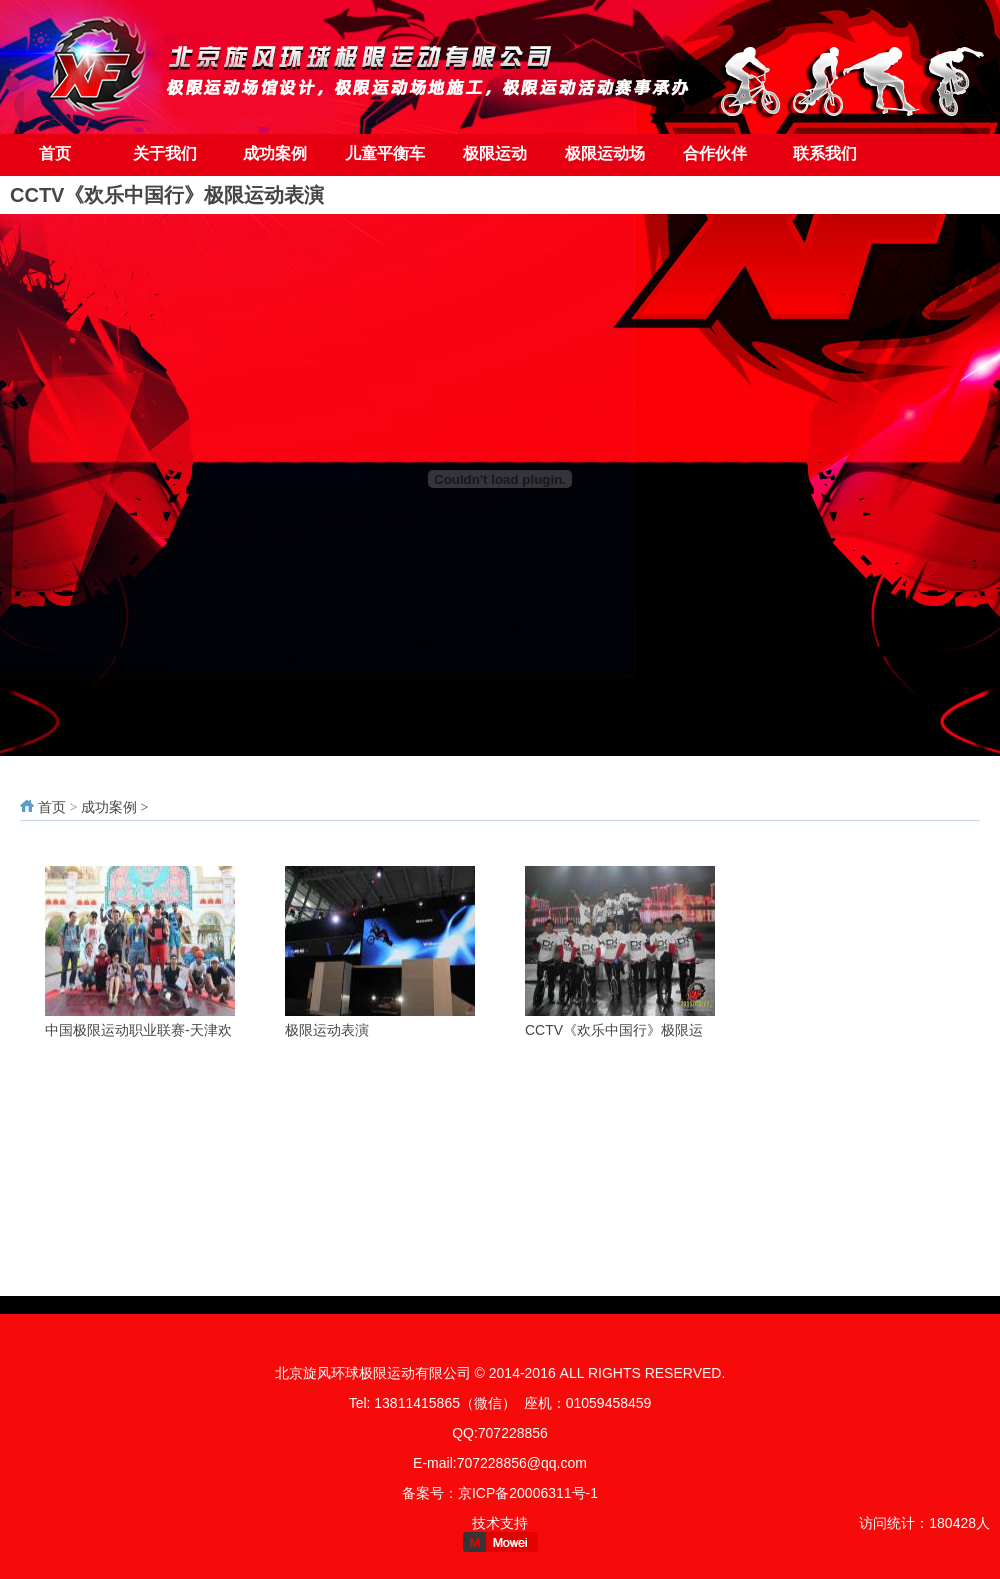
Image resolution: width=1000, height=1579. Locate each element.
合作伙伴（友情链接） (715, 161)
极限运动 (495, 153)
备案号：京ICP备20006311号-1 (500, 1493)
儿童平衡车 (385, 153)
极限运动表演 (327, 1030)
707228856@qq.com (522, 1463)
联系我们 (825, 153)
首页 (55, 153)
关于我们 (165, 153)
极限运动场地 (605, 161)
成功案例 (275, 153)
